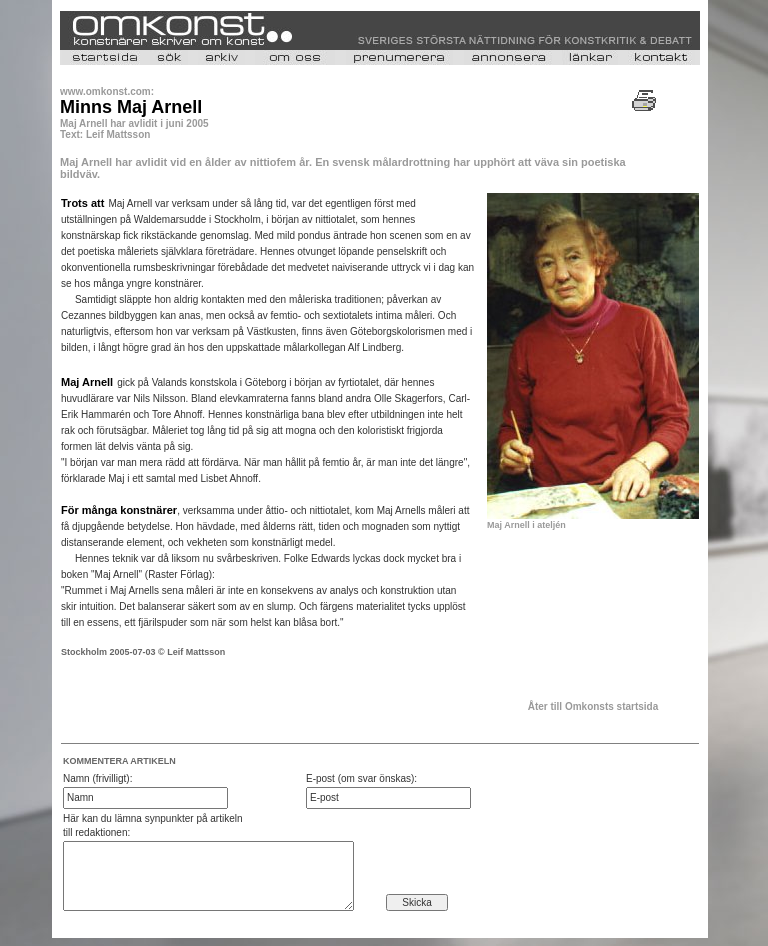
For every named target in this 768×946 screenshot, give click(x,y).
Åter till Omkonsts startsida (593, 706)
